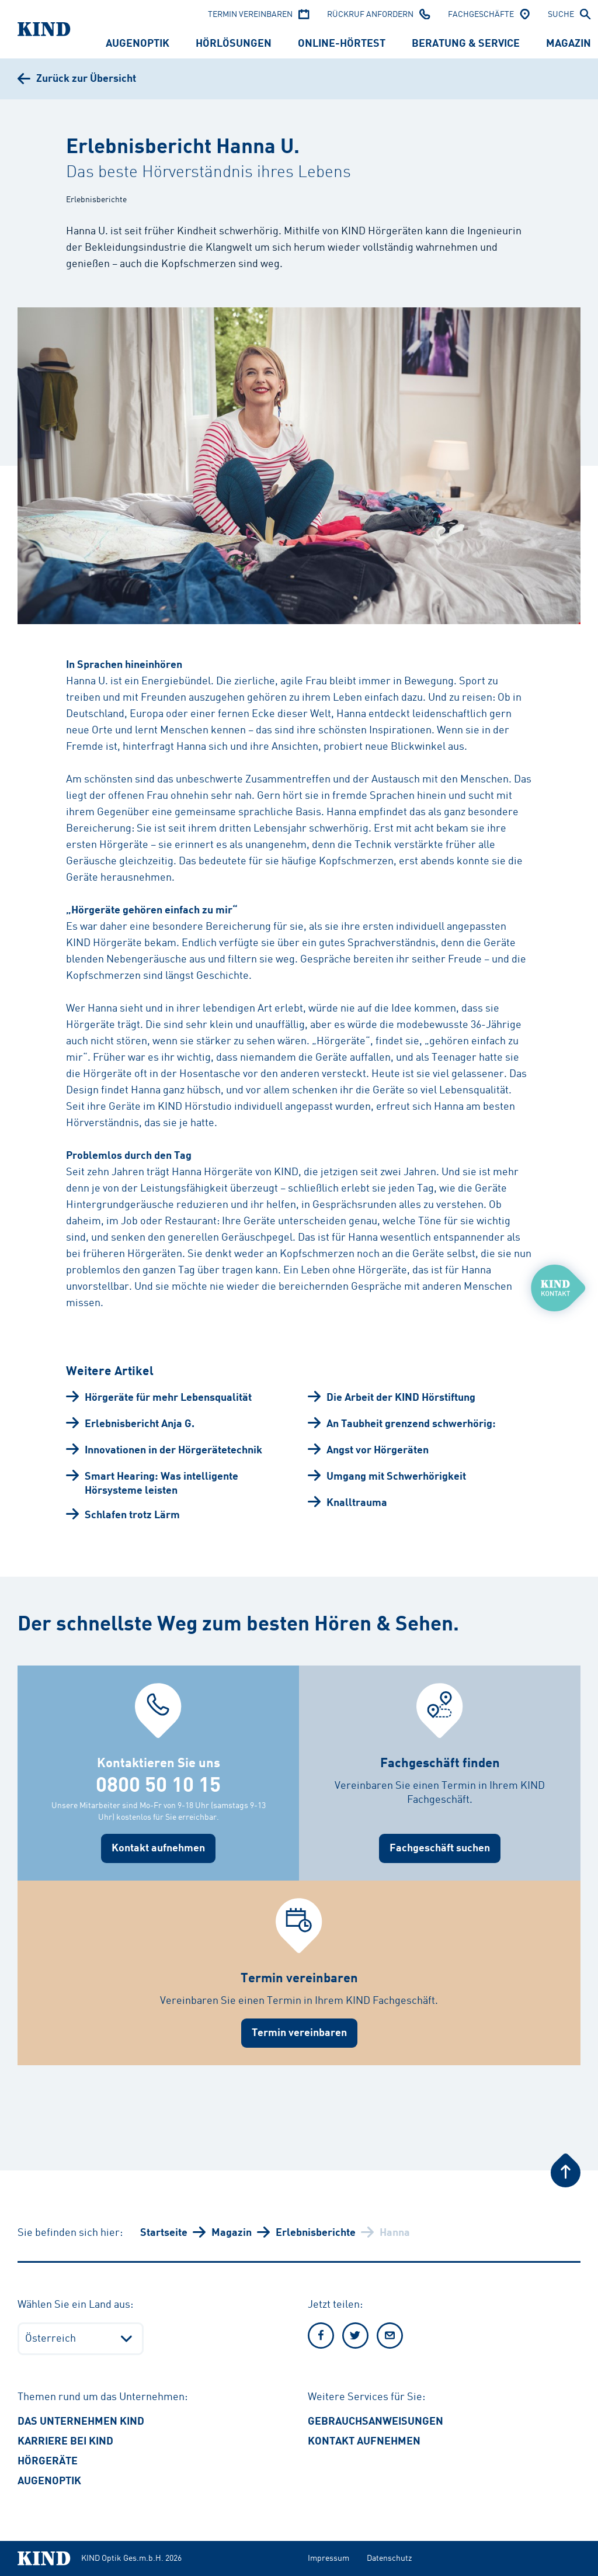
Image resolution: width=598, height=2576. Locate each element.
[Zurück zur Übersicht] (77, 79)
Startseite (163, 2233)
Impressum (328, 2558)
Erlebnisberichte (316, 2233)
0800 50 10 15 (158, 1786)
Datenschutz (389, 2558)
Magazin (231, 2233)
